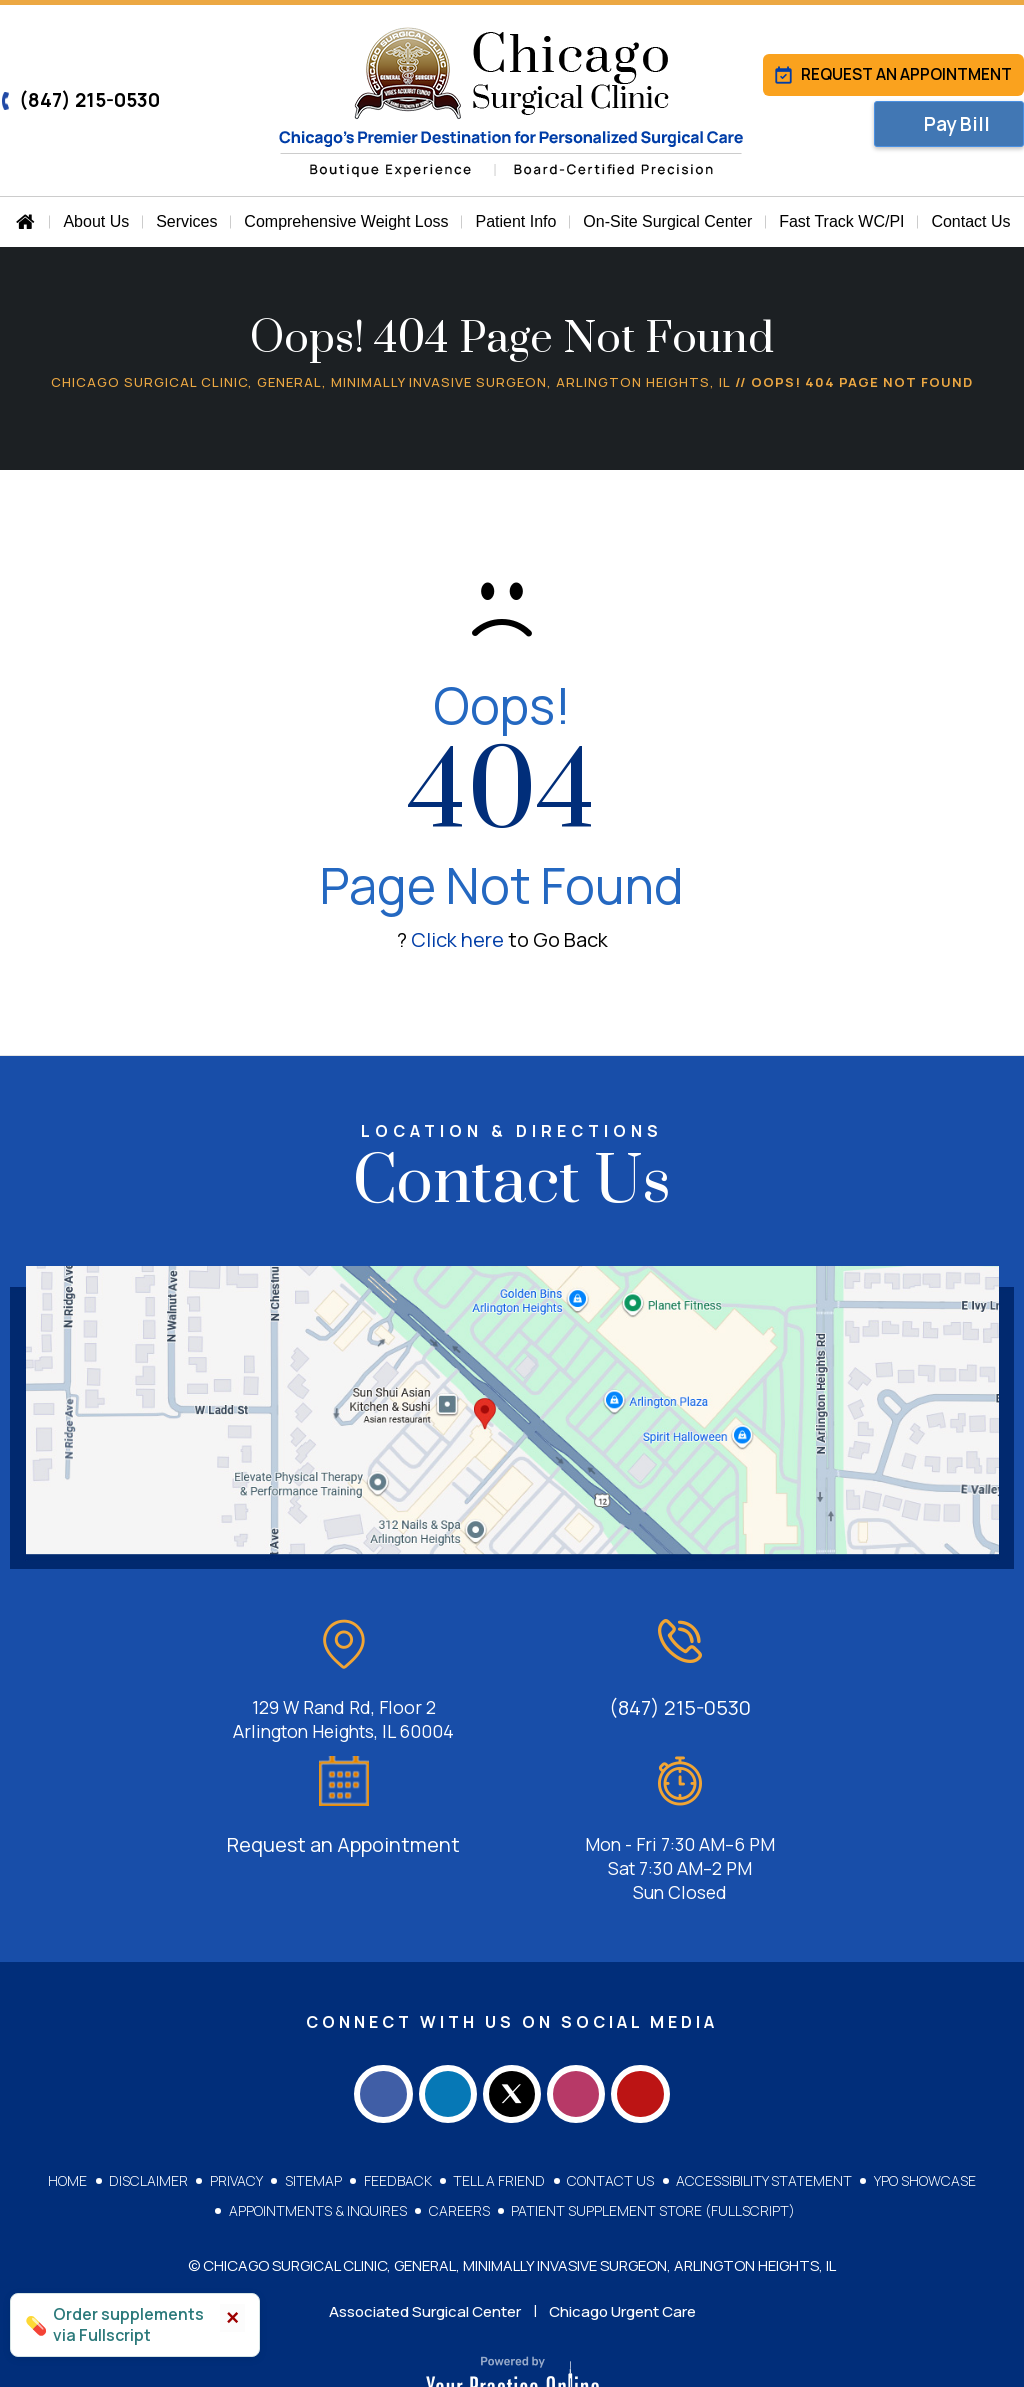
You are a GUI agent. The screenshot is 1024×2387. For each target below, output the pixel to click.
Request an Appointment (891, 74)
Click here (457, 939)
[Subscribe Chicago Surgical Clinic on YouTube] (652, 2008)
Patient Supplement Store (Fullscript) (653, 2127)
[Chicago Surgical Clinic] (512, 102)
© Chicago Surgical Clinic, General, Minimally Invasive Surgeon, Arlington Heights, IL (512, 2182)
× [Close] (232, 2317)
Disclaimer (151, 2097)
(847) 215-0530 (80, 100)
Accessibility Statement (762, 2097)
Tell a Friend (499, 2097)
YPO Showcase (922, 2097)
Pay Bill (959, 127)
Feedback (398, 2097)
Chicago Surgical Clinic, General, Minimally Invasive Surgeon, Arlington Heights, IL (391, 382)
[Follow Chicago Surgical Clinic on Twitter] (512, 2008)
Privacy (238, 2097)
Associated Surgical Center (425, 2228)
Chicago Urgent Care (622, 2228)
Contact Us (609, 2097)
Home (71, 2097)
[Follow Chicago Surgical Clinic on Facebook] (372, 2008)
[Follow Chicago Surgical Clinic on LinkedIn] (442, 2008)
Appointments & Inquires (319, 2127)
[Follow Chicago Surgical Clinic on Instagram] (582, 2008)
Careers (459, 2127)
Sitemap (314, 2097)
